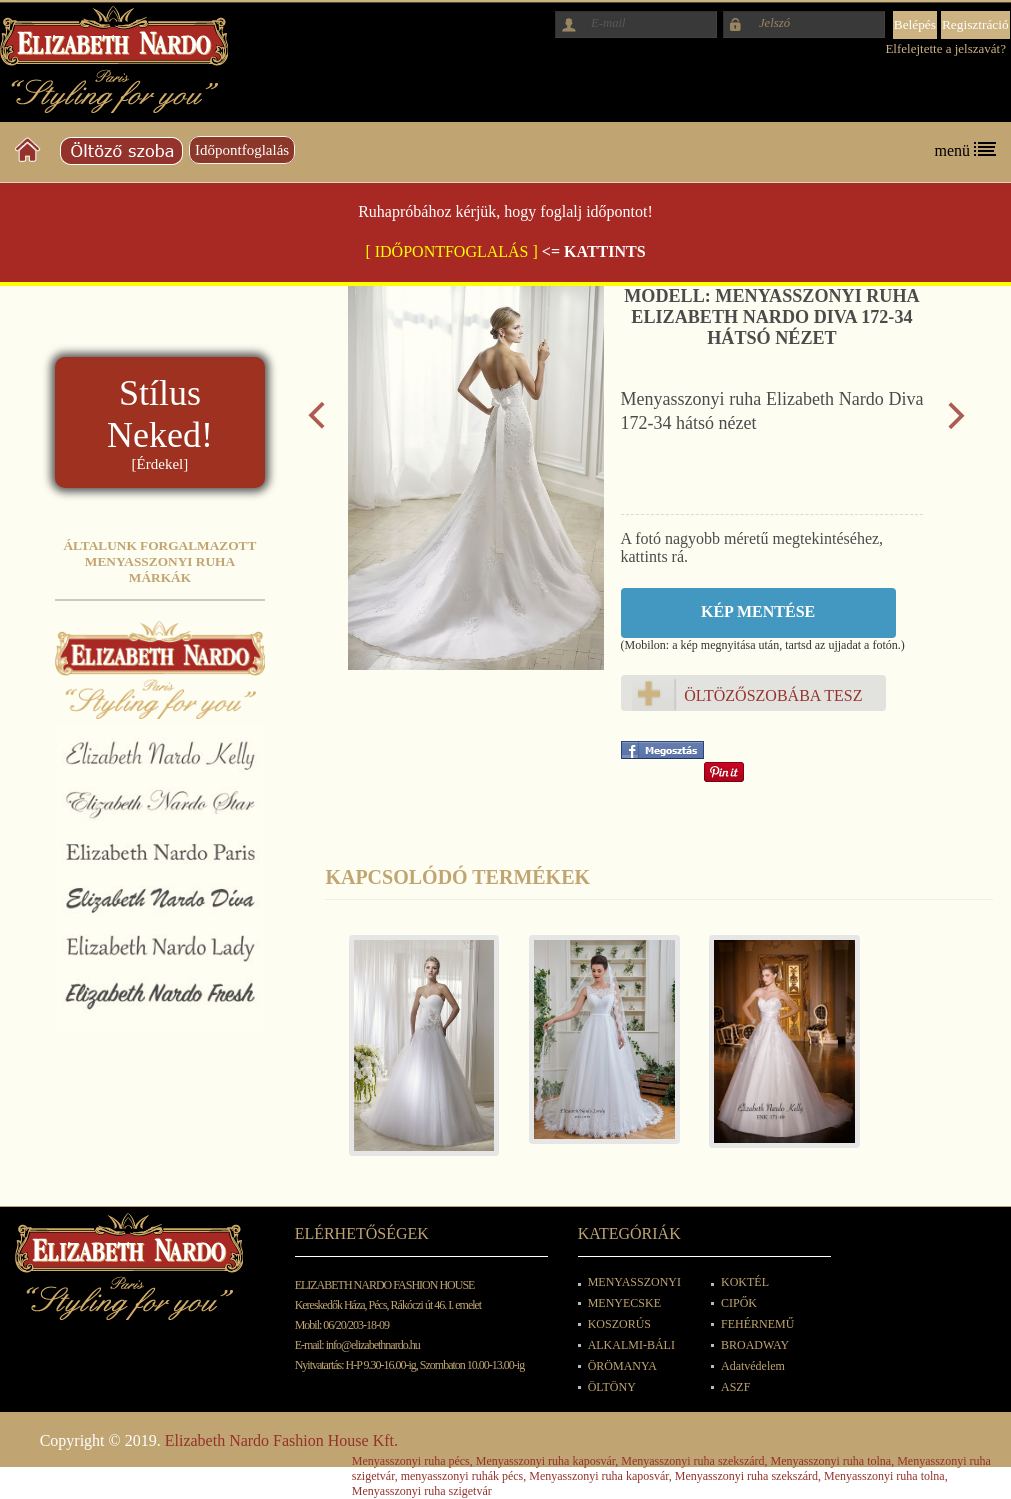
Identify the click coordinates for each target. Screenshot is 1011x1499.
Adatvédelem (753, 1366)
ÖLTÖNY (612, 1387)
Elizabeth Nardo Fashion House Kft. (281, 1440)
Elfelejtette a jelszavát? (945, 48)
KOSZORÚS (619, 1324)
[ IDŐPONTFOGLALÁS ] (451, 251)
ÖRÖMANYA (622, 1366)
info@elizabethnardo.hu (373, 1345)
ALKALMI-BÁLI (631, 1345)
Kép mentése (758, 611)
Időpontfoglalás (242, 150)
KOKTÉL (745, 1282)
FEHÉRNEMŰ (757, 1324)
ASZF (735, 1387)
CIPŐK (739, 1303)
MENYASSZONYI (634, 1282)
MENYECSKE (624, 1303)
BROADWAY (755, 1345)
